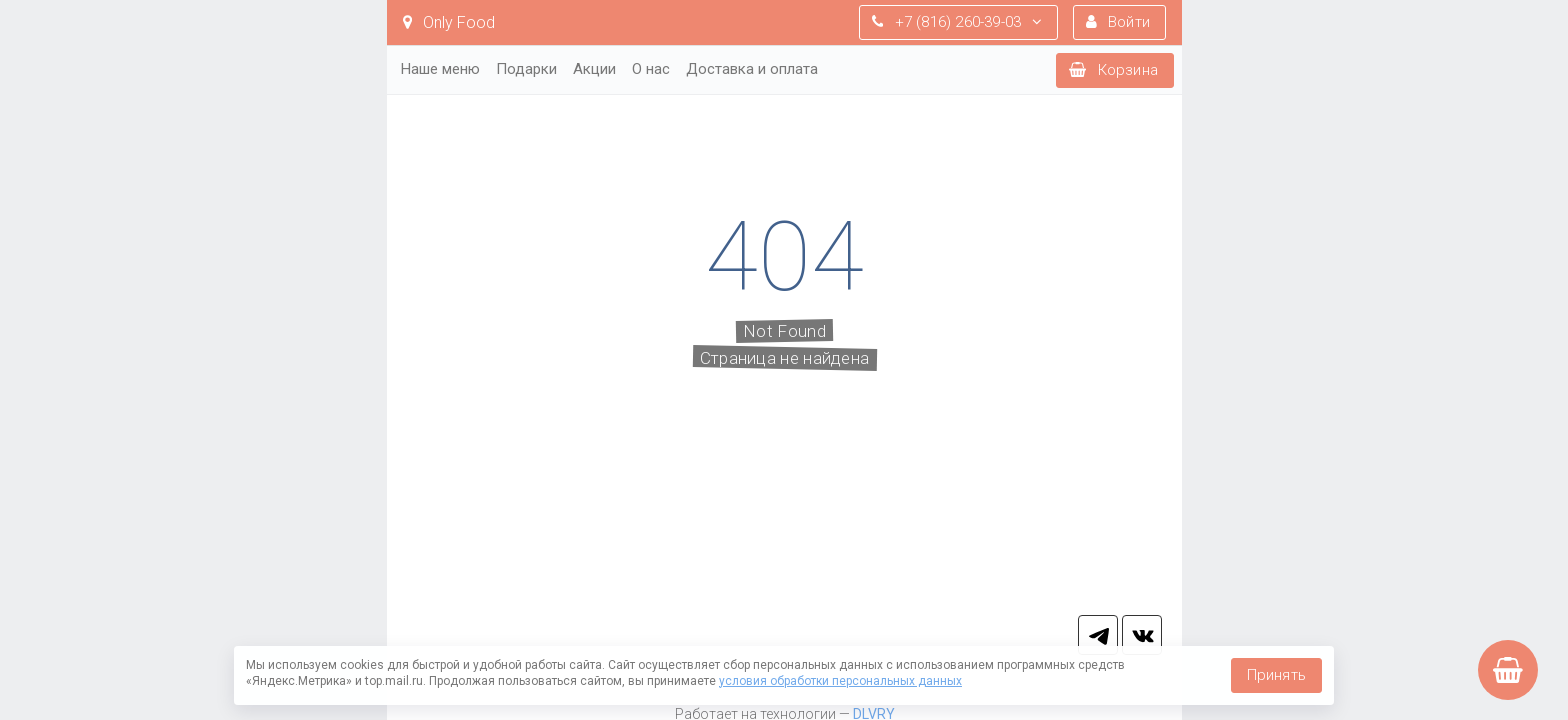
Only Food (449, 22)
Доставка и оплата (752, 69)
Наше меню (440, 69)
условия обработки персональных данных (840, 681)
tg (1098, 635)
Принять (1276, 675)
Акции (594, 69)
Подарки (526, 69)
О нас (651, 69)
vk (1142, 635)
